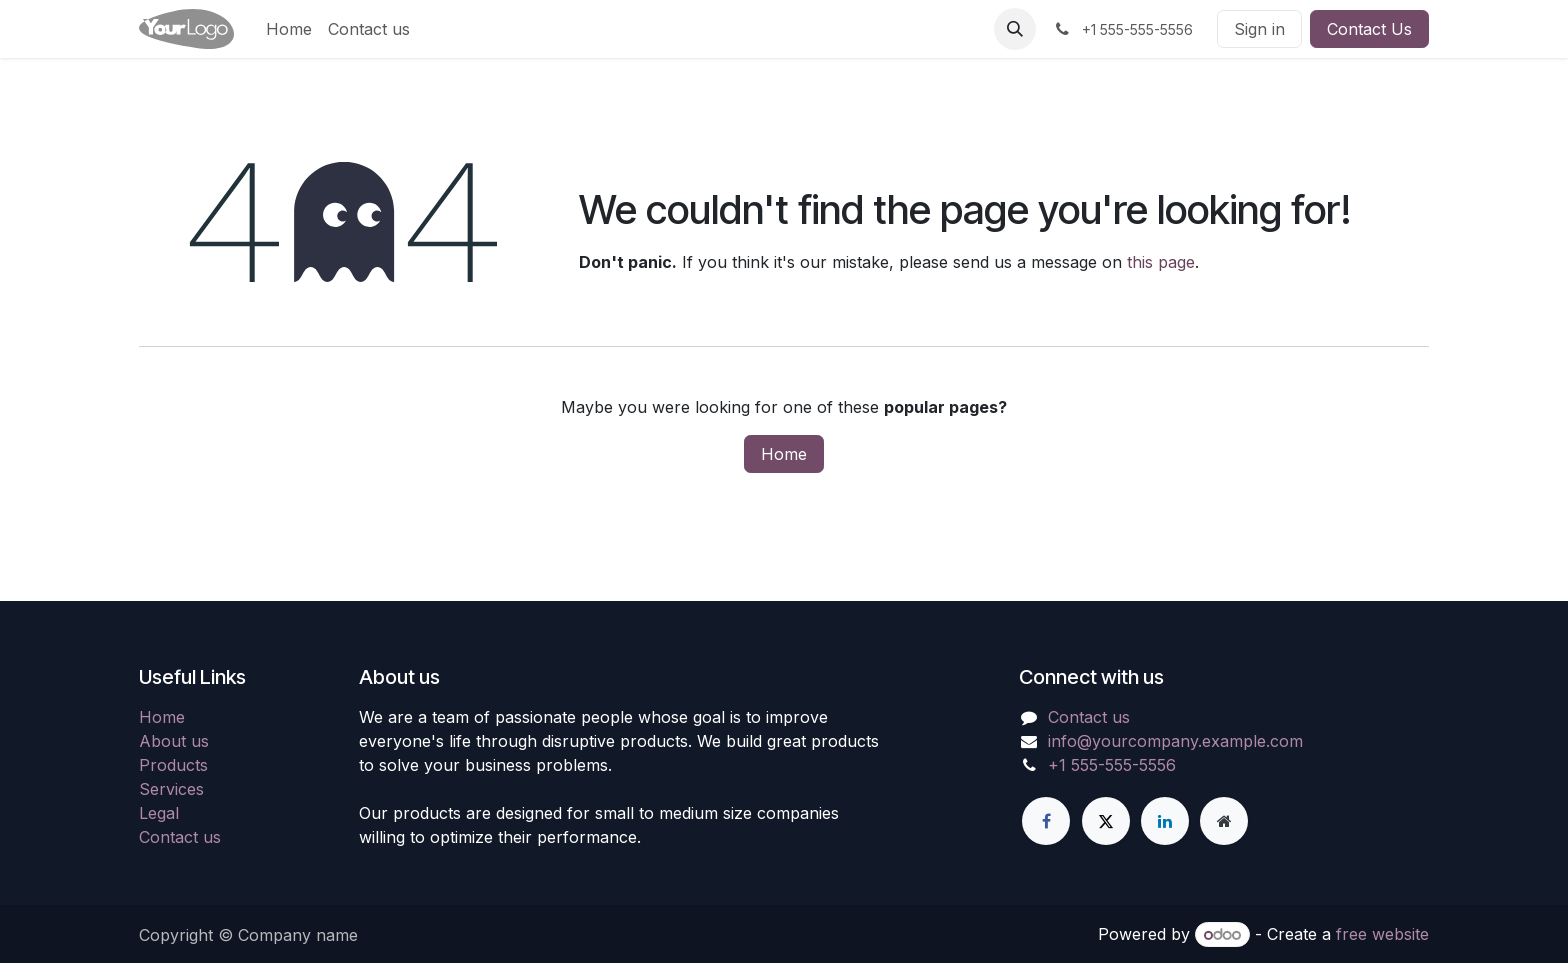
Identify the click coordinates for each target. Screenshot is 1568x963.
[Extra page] (1224, 821)
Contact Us (1369, 29)
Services (171, 789)
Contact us (180, 837)
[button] (1015, 29)
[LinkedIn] (1165, 821)
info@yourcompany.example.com (1175, 741)
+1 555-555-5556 (1112, 765)
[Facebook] (1046, 821)
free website (1382, 934)
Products (173, 765)
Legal (159, 813)
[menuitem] (289, 29)
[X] (1106, 821)
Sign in (1259, 29)
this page (1161, 262)
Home (784, 454)
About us (174, 741)
